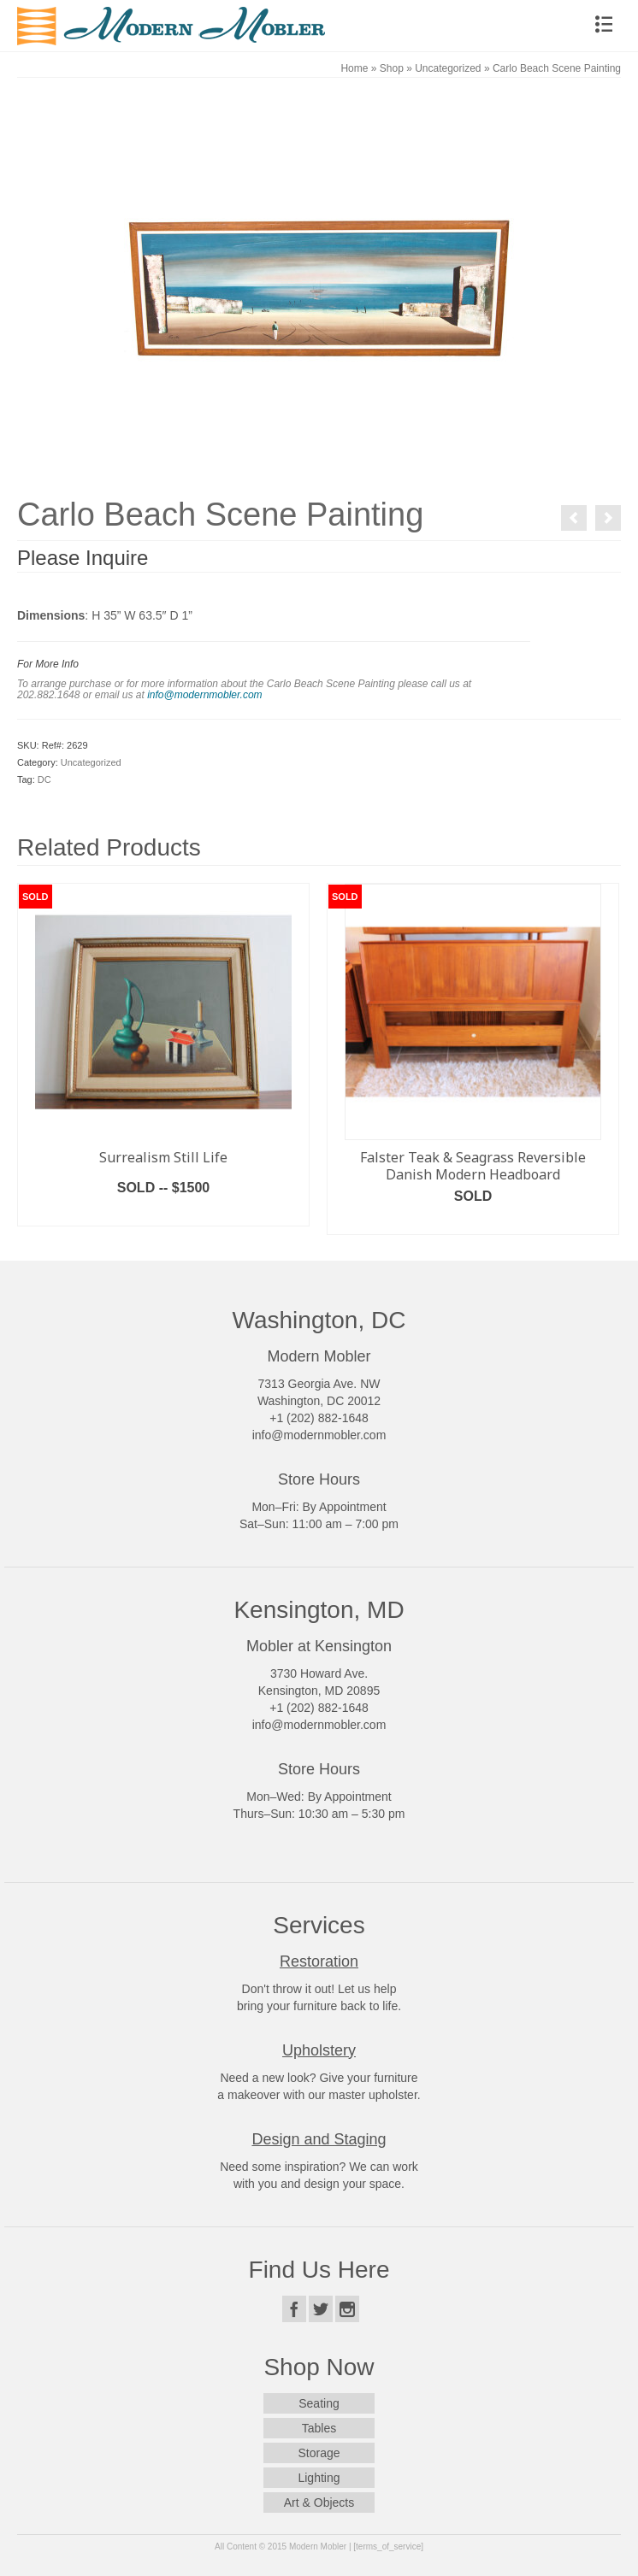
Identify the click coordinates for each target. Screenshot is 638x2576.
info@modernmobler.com (204, 695)
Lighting (319, 2478)
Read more (163, 1213)
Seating (318, 2403)
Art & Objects (319, 2502)
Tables (319, 2428)
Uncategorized (91, 762)
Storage (319, 2453)
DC (44, 779)
